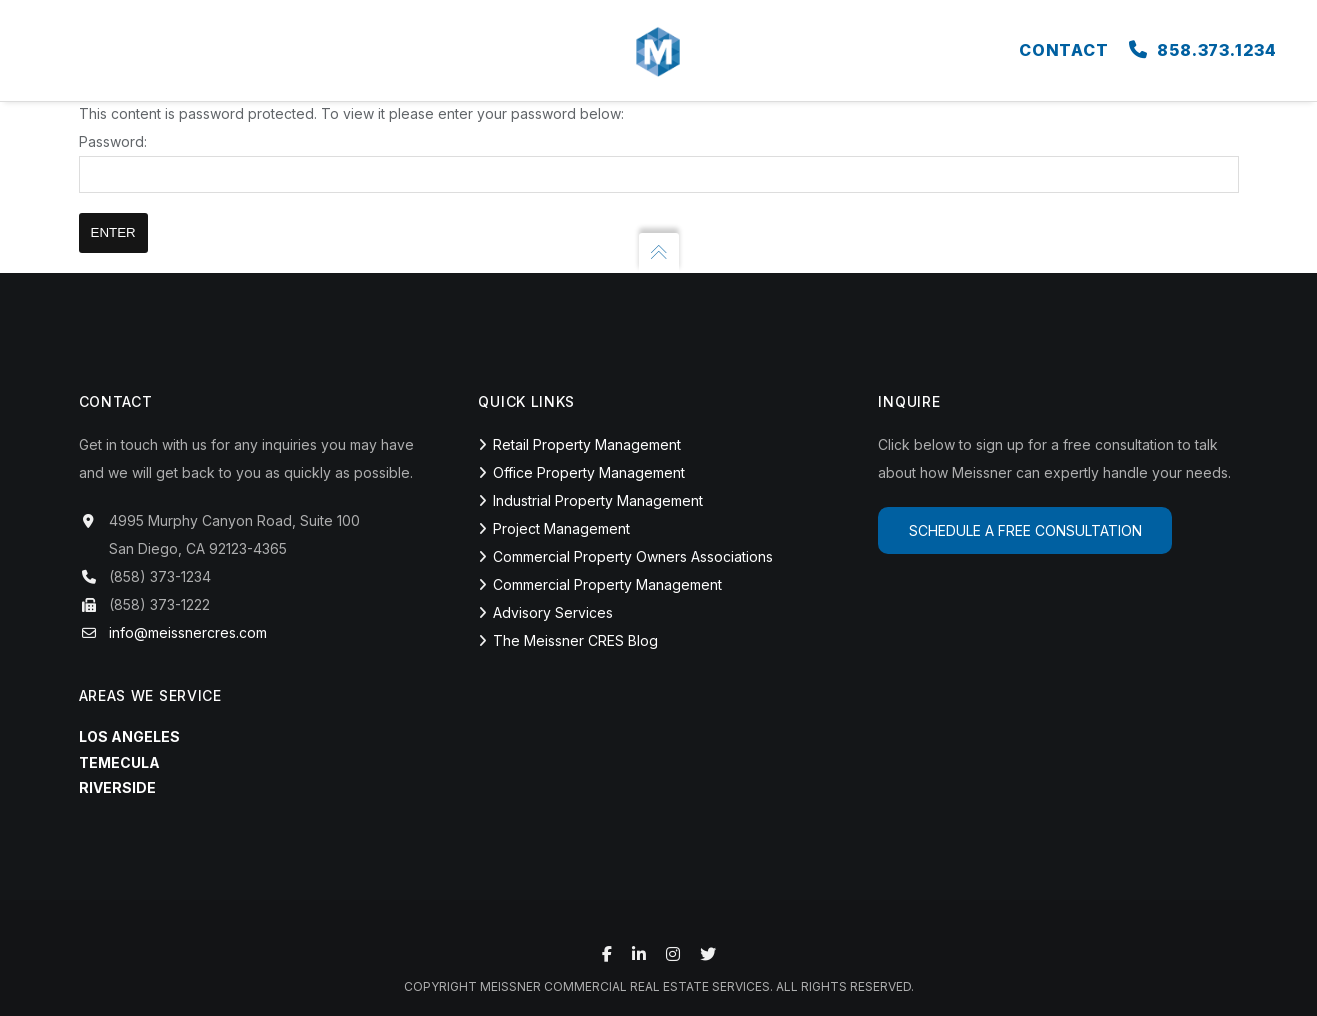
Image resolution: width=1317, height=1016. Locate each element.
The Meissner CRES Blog (575, 640)
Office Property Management (589, 472)
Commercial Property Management (607, 584)
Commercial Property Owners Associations (633, 556)
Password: (659, 163)
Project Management (561, 528)
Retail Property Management (587, 444)
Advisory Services (553, 612)
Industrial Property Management (598, 500)
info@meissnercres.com (188, 632)
